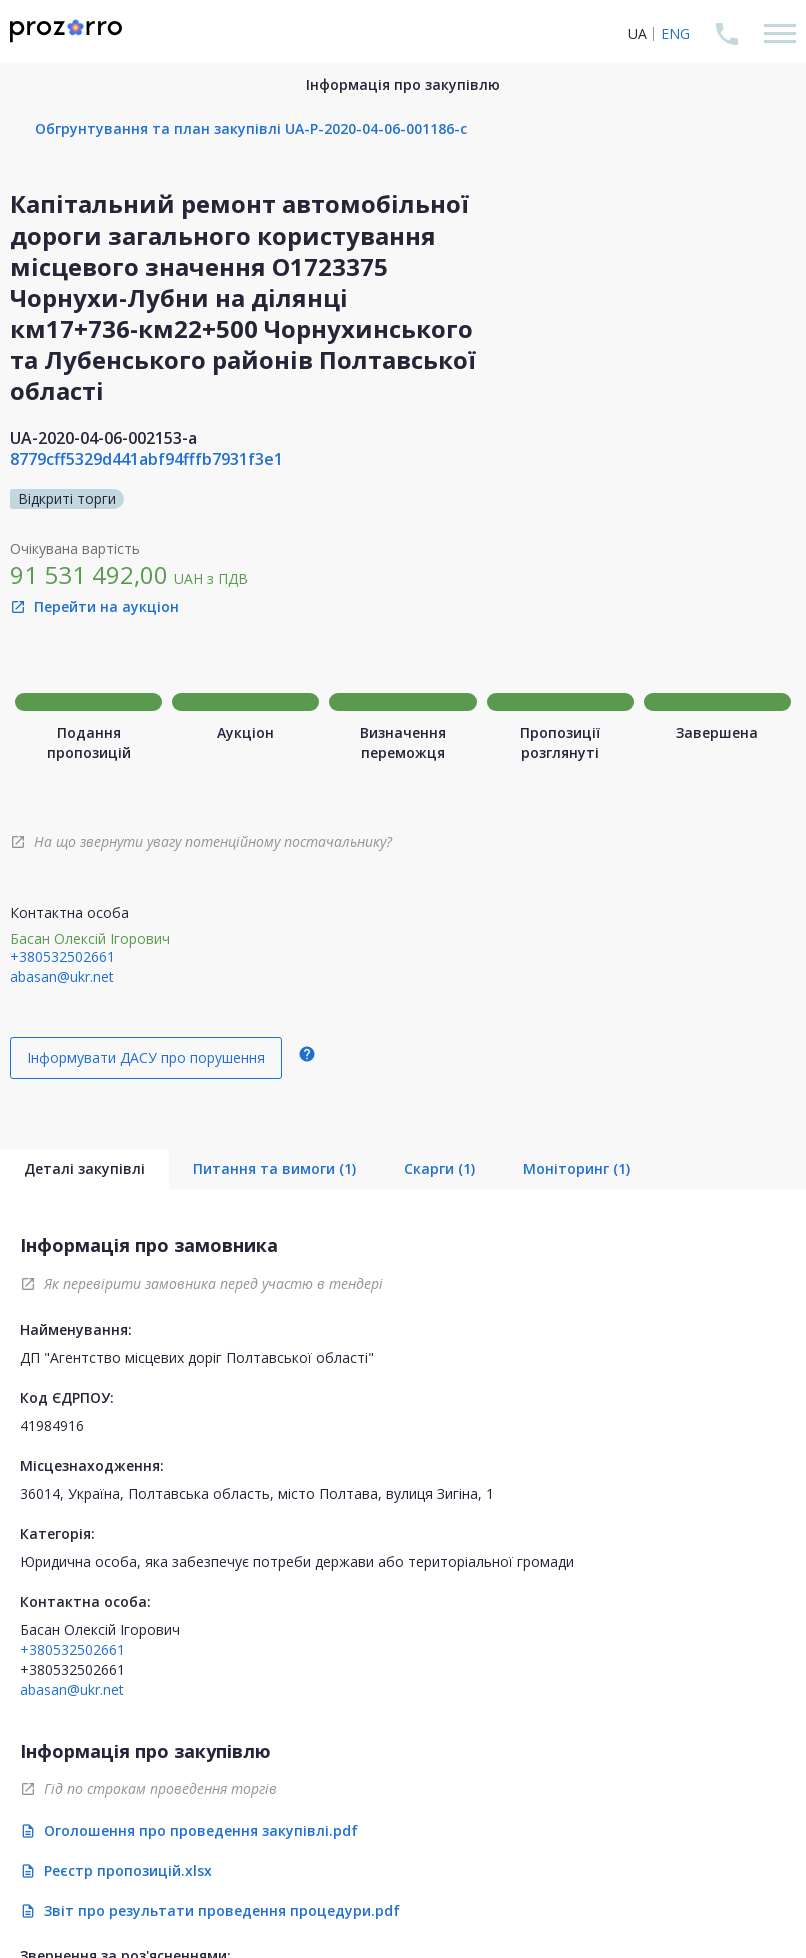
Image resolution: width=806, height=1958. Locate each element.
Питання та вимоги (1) (274, 1168)
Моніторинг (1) (576, 1168)
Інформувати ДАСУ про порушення (146, 1057)
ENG (675, 33)
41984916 (52, 1425)
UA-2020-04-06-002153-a (103, 438)
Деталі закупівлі (84, 1168)
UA (637, 33)
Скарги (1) (439, 1168)
